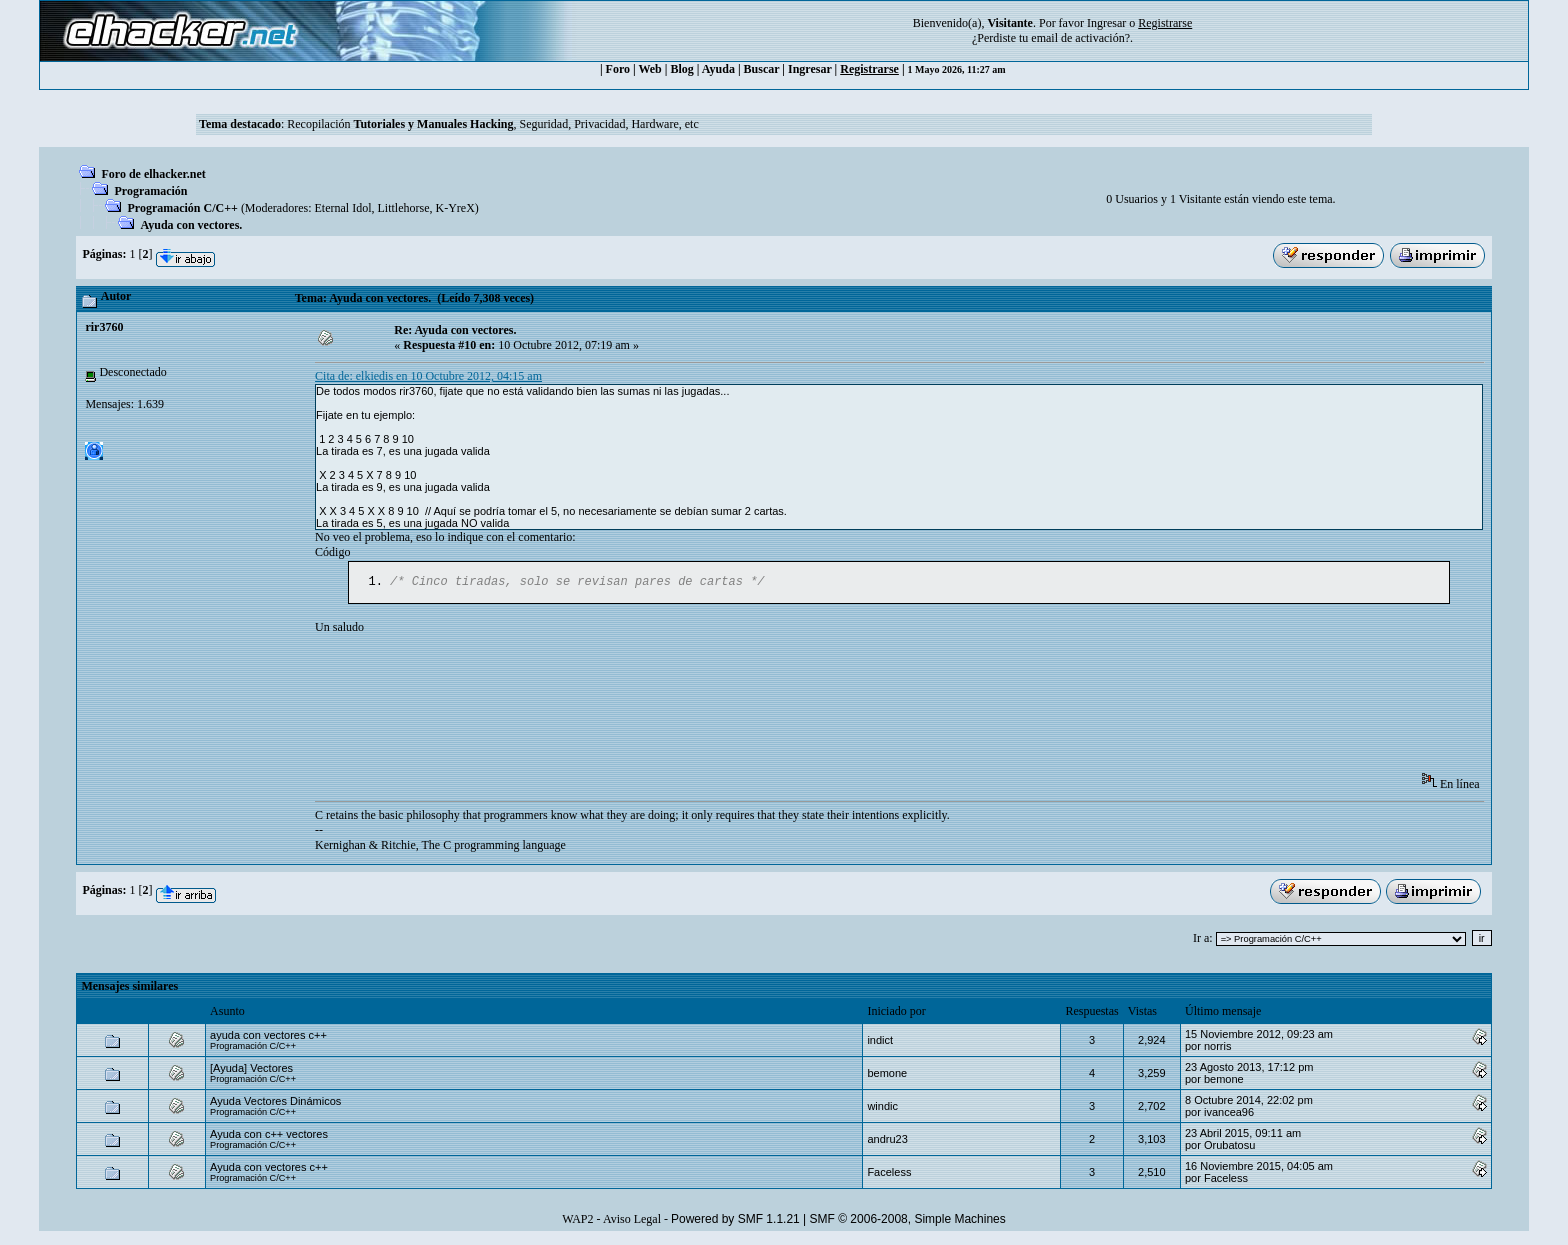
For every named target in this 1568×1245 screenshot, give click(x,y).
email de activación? (1080, 38)
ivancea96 (1229, 1114)
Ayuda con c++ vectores (269, 1136)
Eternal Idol (343, 208)
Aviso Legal (632, 1221)
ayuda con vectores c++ (268, 1037)
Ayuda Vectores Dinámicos (275, 1103)
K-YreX (454, 208)
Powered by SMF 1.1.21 (735, 1221)
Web (649, 69)
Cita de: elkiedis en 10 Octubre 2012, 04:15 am (428, 376)
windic (882, 1108)
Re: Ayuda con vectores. (455, 330)
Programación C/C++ (182, 208)
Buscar (762, 69)
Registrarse (869, 69)
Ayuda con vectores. (191, 225)
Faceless (889, 1174)
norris (1218, 1048)
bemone (887, 1075)
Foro (618, 69)
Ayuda (718, 69)
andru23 (887, 1141)
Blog (681, 69)
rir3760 (104, 327)
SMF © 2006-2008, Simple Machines (908, 1221)
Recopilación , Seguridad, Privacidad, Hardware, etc (493, 124)
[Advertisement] (679, 712)
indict (880, 1042)
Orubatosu (1229, 1147)
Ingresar (1106, 23)
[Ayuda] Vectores (251, 1070)
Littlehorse (404, 208)
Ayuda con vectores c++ (269, 1169)
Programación (150, 191)
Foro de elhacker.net (153, 174)
